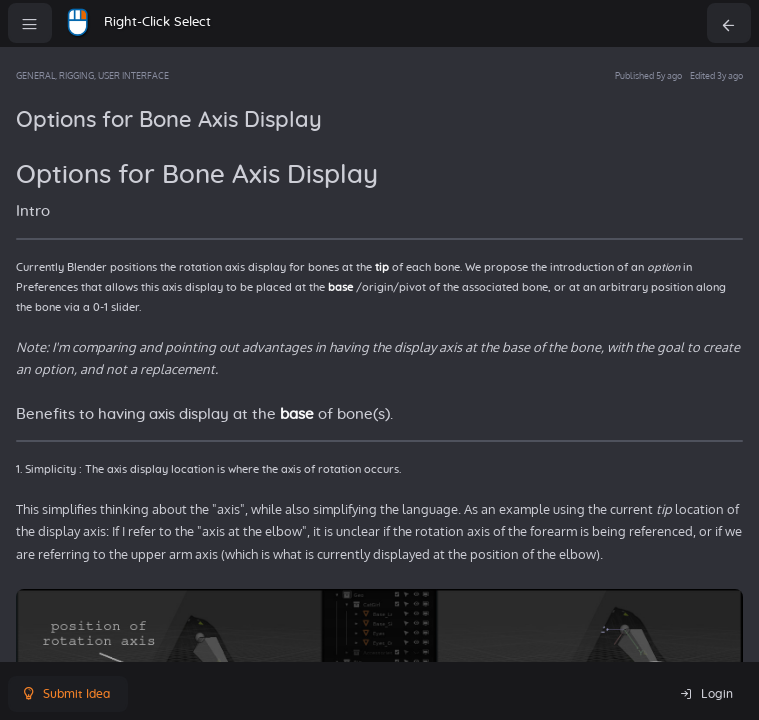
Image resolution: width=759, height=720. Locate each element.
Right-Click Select (157, 22)
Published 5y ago (648, 75)
